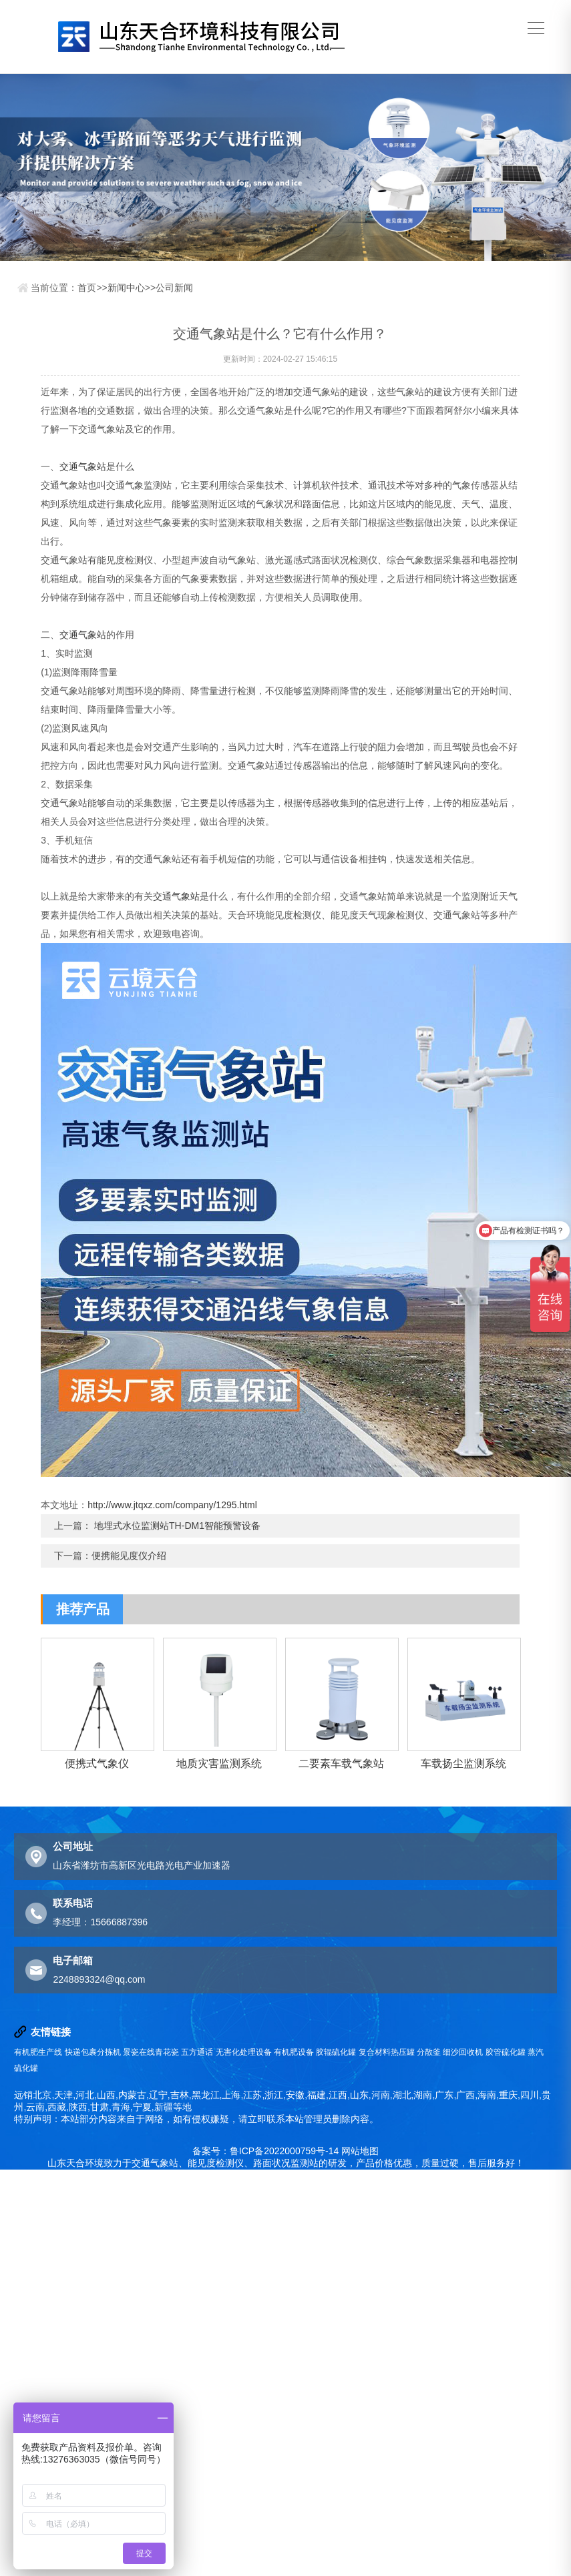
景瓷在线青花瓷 (151, 2052)
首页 (86, 287)
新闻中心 (126, 287)
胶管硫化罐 (506, 2052)
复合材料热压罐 (387, 2052)
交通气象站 (82, 466)
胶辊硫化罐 (336, 2052)
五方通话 (197, 2052)
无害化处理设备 (244, 2052)
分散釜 (429, 2052)
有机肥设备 (294, 2052)
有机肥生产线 (38, 2052)
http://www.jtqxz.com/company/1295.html (172, 1505)
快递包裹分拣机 (93, 2052)
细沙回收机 (463, 2052)
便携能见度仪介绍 (128, 1555)
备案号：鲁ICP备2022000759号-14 (265, 2151)
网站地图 (360, 2151)
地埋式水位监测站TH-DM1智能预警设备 (177, 1525)
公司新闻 (174, 287)
